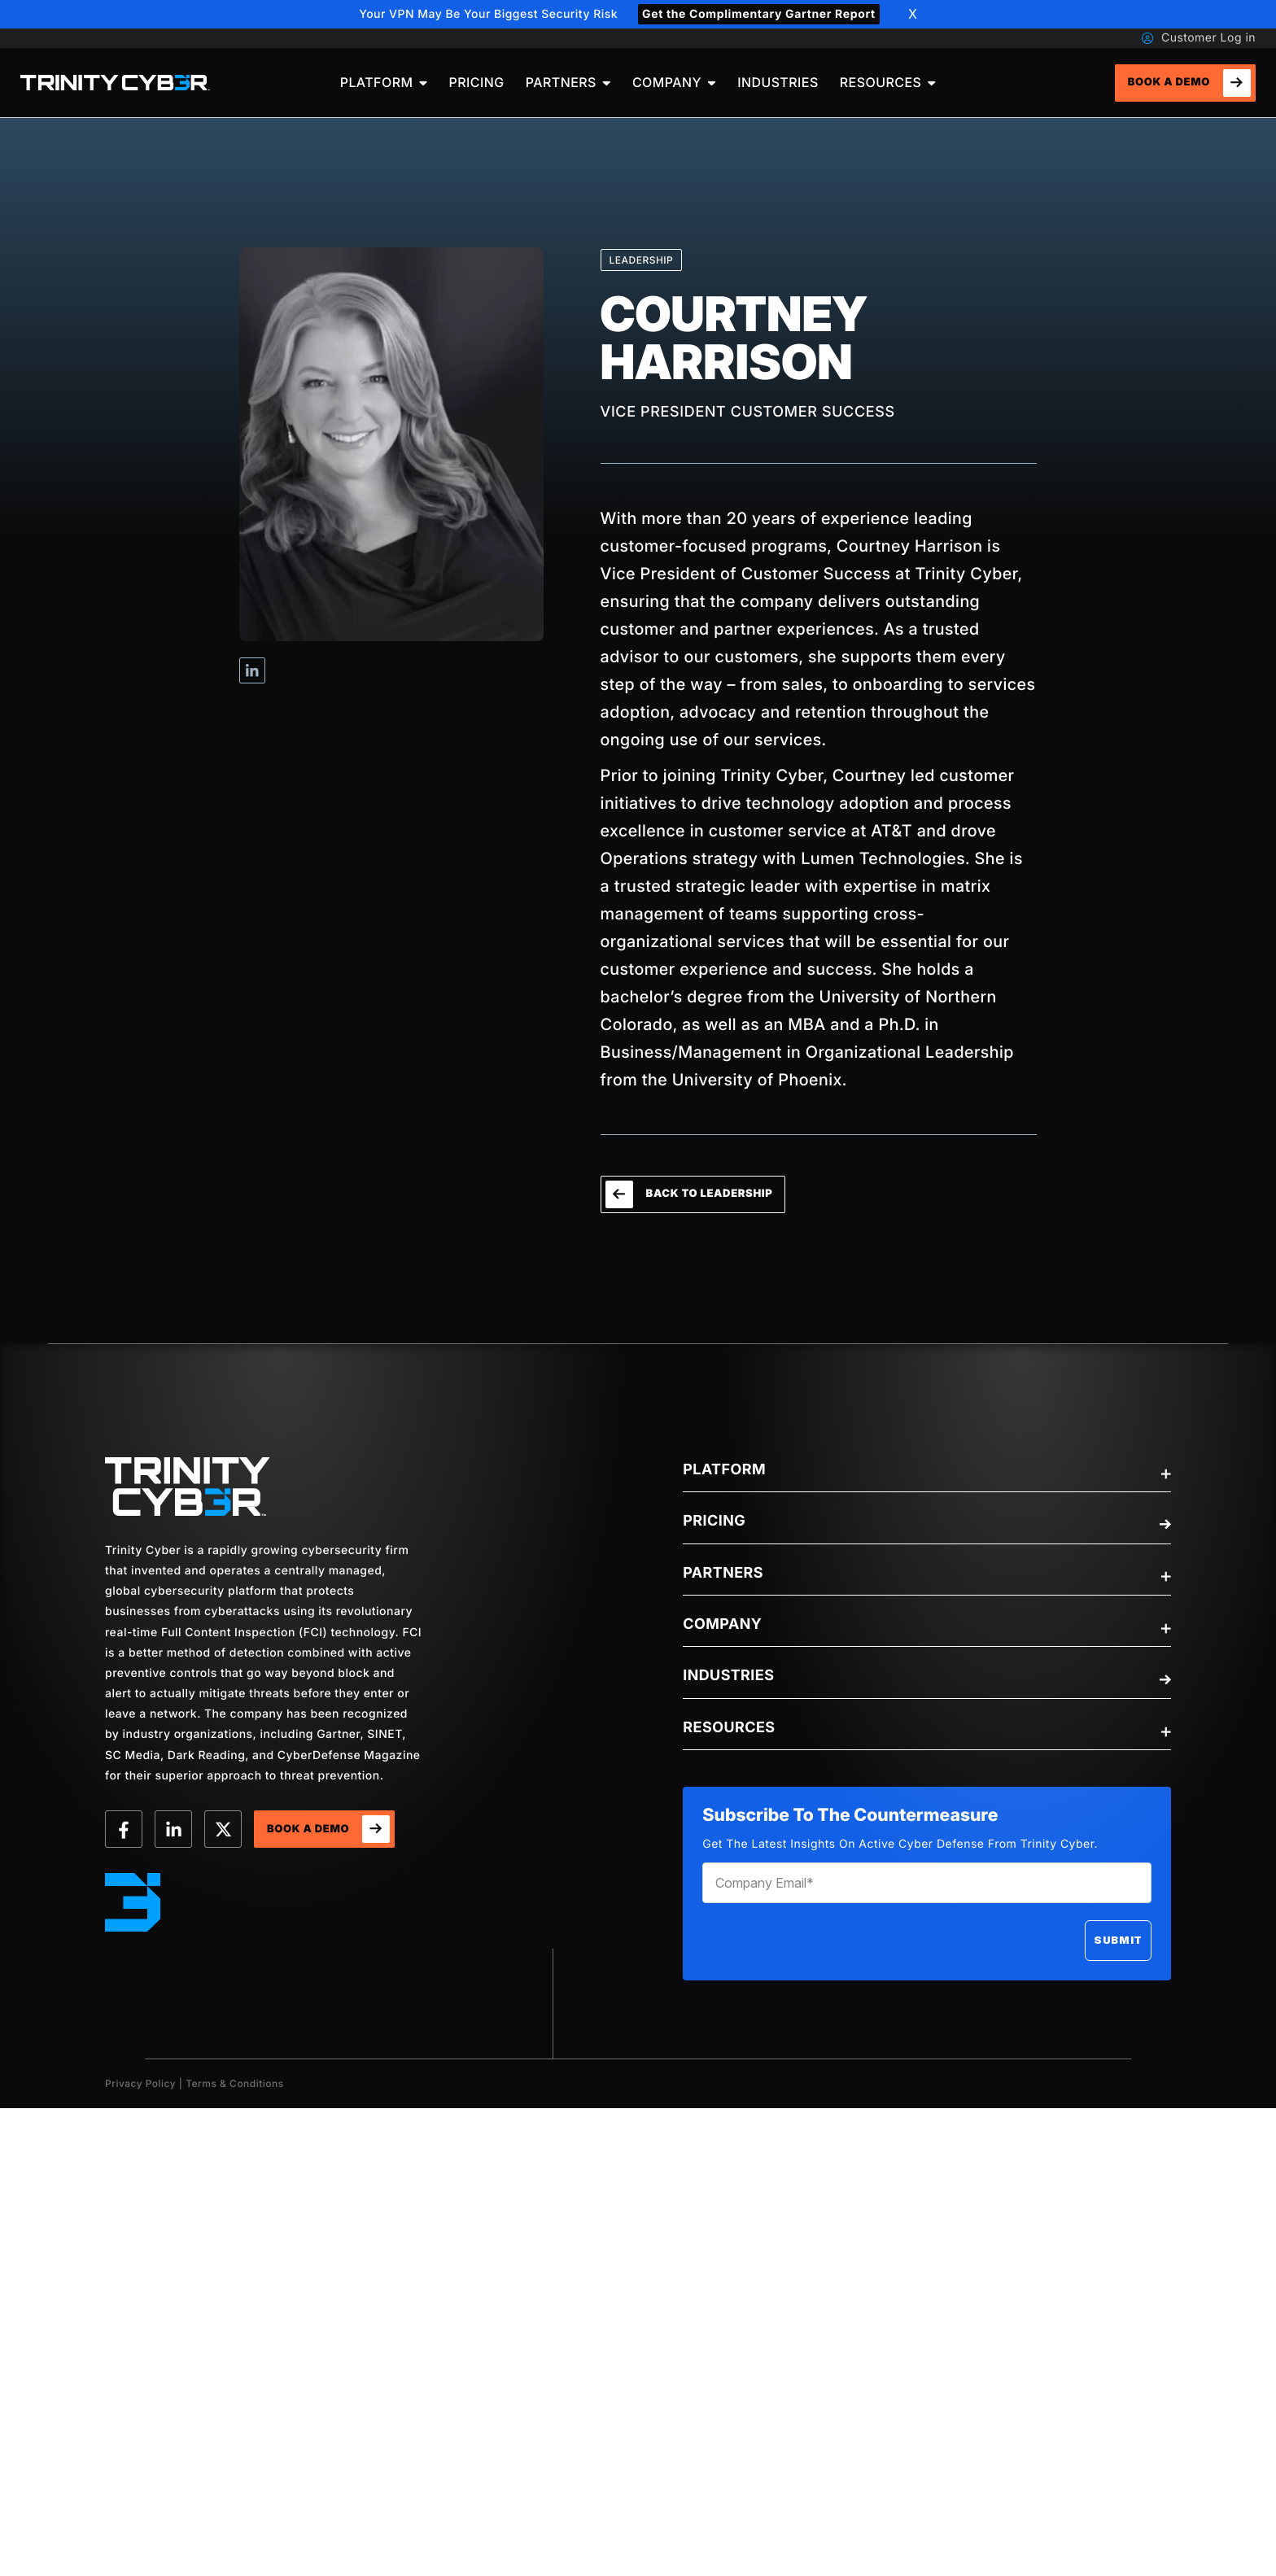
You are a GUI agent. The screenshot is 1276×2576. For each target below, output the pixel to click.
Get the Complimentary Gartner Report (759, 14)
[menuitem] (384, 82)
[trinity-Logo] (187, 1486)
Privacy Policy (140, 2083)
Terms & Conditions (235, 2083)
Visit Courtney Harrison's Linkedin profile (252, 670)
